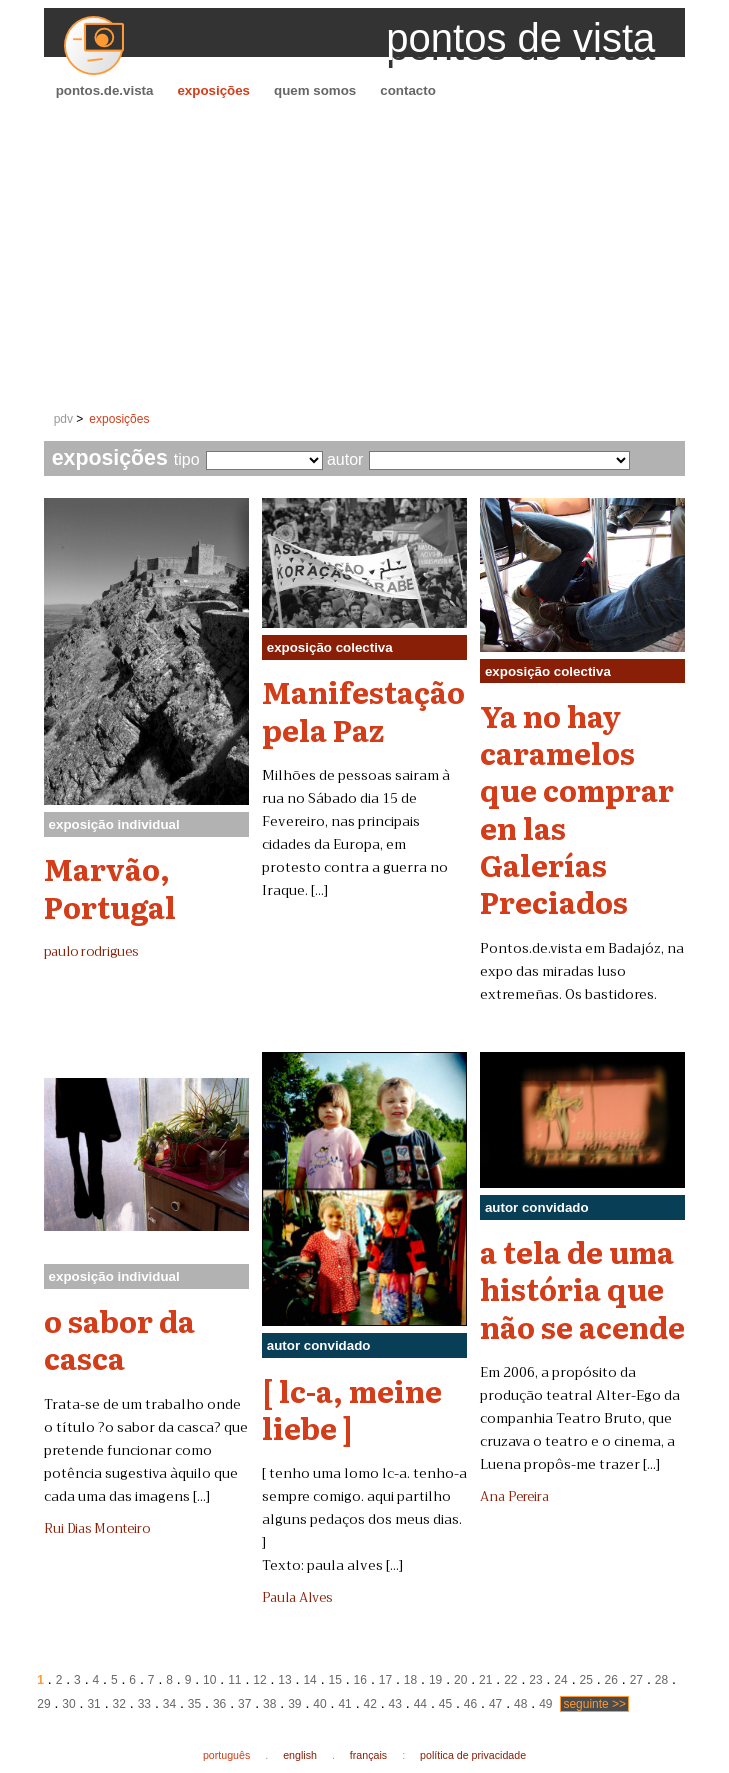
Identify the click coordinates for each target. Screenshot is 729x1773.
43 (395, 1704)
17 (385, 1680)
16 (360, 1680)
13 (284, 1680)
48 (520, 1704)
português (226, 1755)
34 (169, 1704)
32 (119, 1704)
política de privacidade (473, 1755)
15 (335, 1680)
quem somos (315, 90)
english (300, 1755)
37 (244, 1704)
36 (219, 1704)
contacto (408, 90)
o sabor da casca (119, 1338)
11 (234, 1680)
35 (194, 1704)
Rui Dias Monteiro (97, 1529)
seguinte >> (594, 1704)
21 (485, 1680)
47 (495, 1704)
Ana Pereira (514, 1497)
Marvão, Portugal (110, 886)
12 (259, 1680)
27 (636, 1680)
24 (560, 1680)
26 (611, 1680)
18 (410, 1680)
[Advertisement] (365, 256)
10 (209, 1680)
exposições (213, 90)
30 (68, 1704)
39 (294, 1704)
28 (661, 1680)
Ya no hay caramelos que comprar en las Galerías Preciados (577, 808)
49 (545, 1704)
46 (470, 1704)
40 (319, 1704)
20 (460, 1680)
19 (435, 1680)
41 (344, 1704)
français (368, 1755)
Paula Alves (297, 1598)
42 (369, 1704)
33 (144, 1704)
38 (269, 1704)
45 (445, 1704)
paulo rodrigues (91, 952)
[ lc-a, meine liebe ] (352, 1408)
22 (510, 1680)
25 (585, 1680)
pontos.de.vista (105, 90)
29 (43, 1704)
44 (420, 1704)
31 (93, 1704)
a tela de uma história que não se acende (582, 1288)
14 (309, 1680)
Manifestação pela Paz (363, 709)
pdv (63, 419)
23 (535, 1680)
